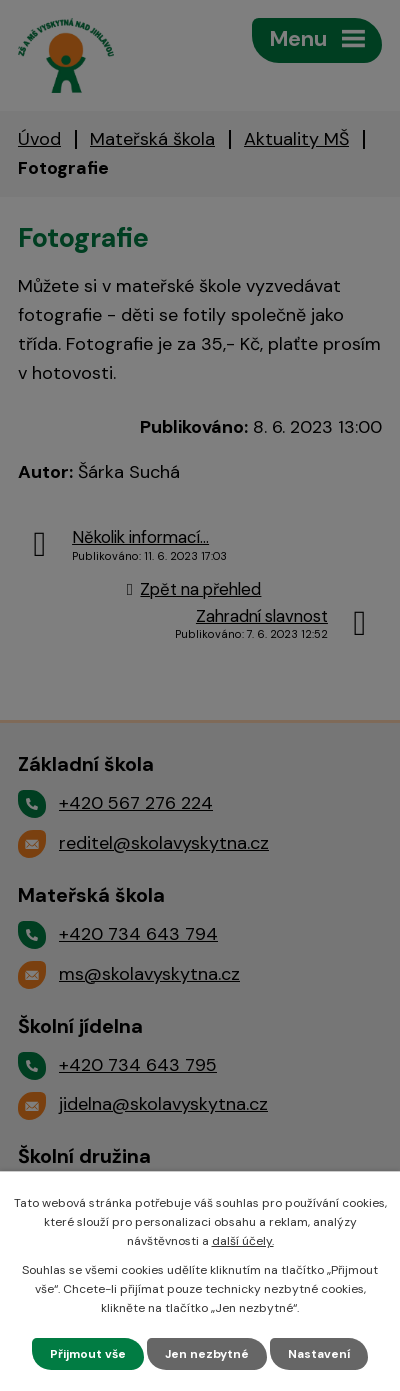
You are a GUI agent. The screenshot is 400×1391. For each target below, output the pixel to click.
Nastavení (319, 1354)
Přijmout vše (88, 1354)
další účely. (243, 1241)
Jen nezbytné (207, 1354)
